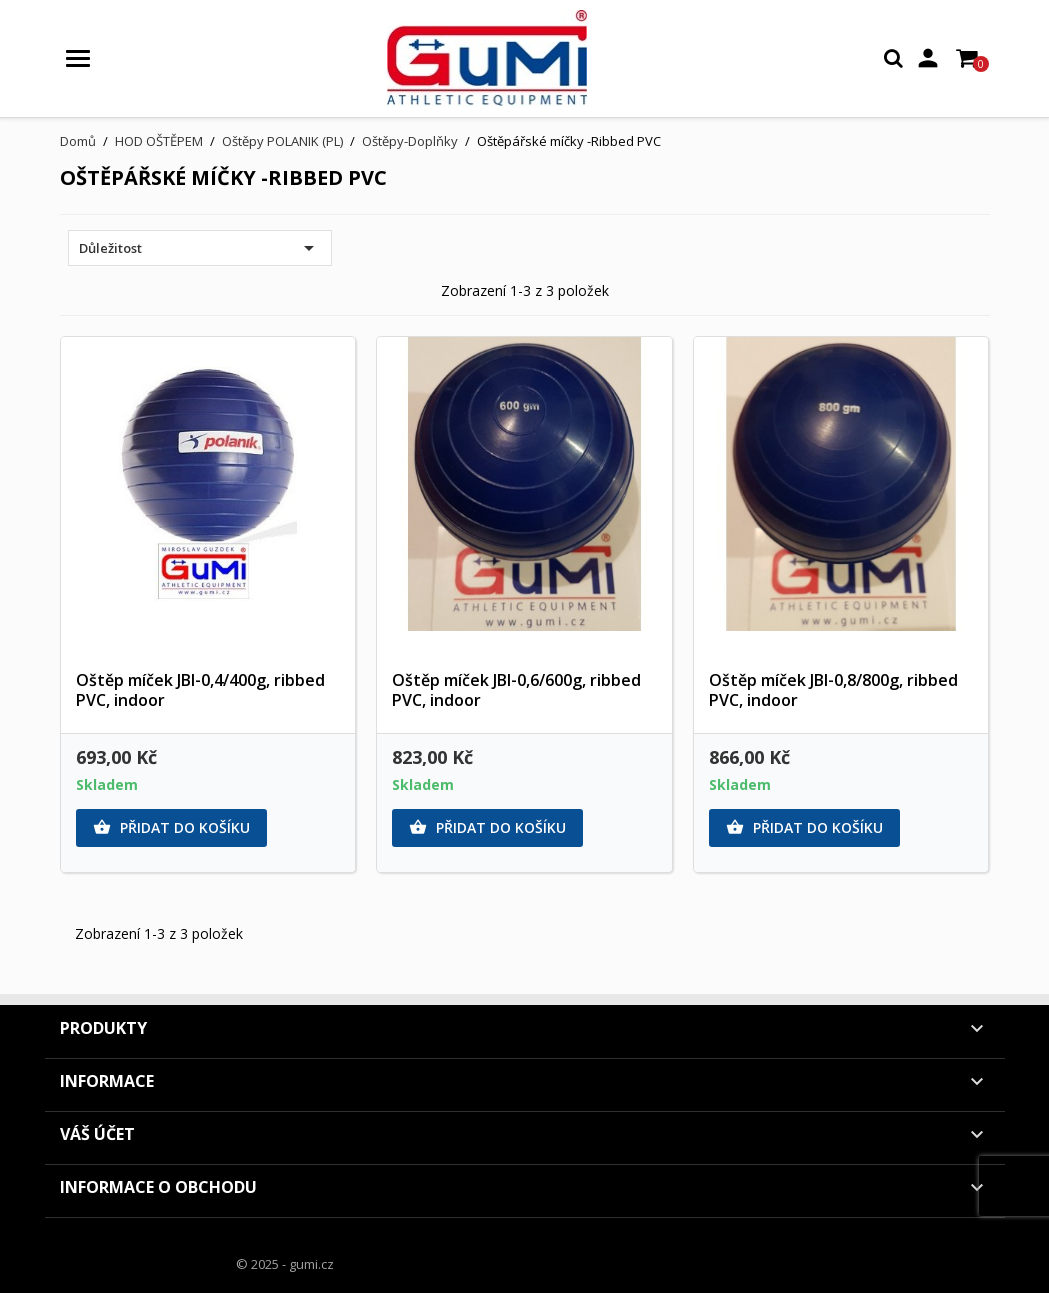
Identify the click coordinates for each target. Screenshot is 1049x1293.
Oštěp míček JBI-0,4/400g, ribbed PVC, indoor (200, 690)
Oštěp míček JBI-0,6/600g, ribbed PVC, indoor (516, 690)
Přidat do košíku (171, 828)
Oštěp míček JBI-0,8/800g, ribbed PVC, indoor (833, 690)
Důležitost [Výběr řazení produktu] (200, 248)
